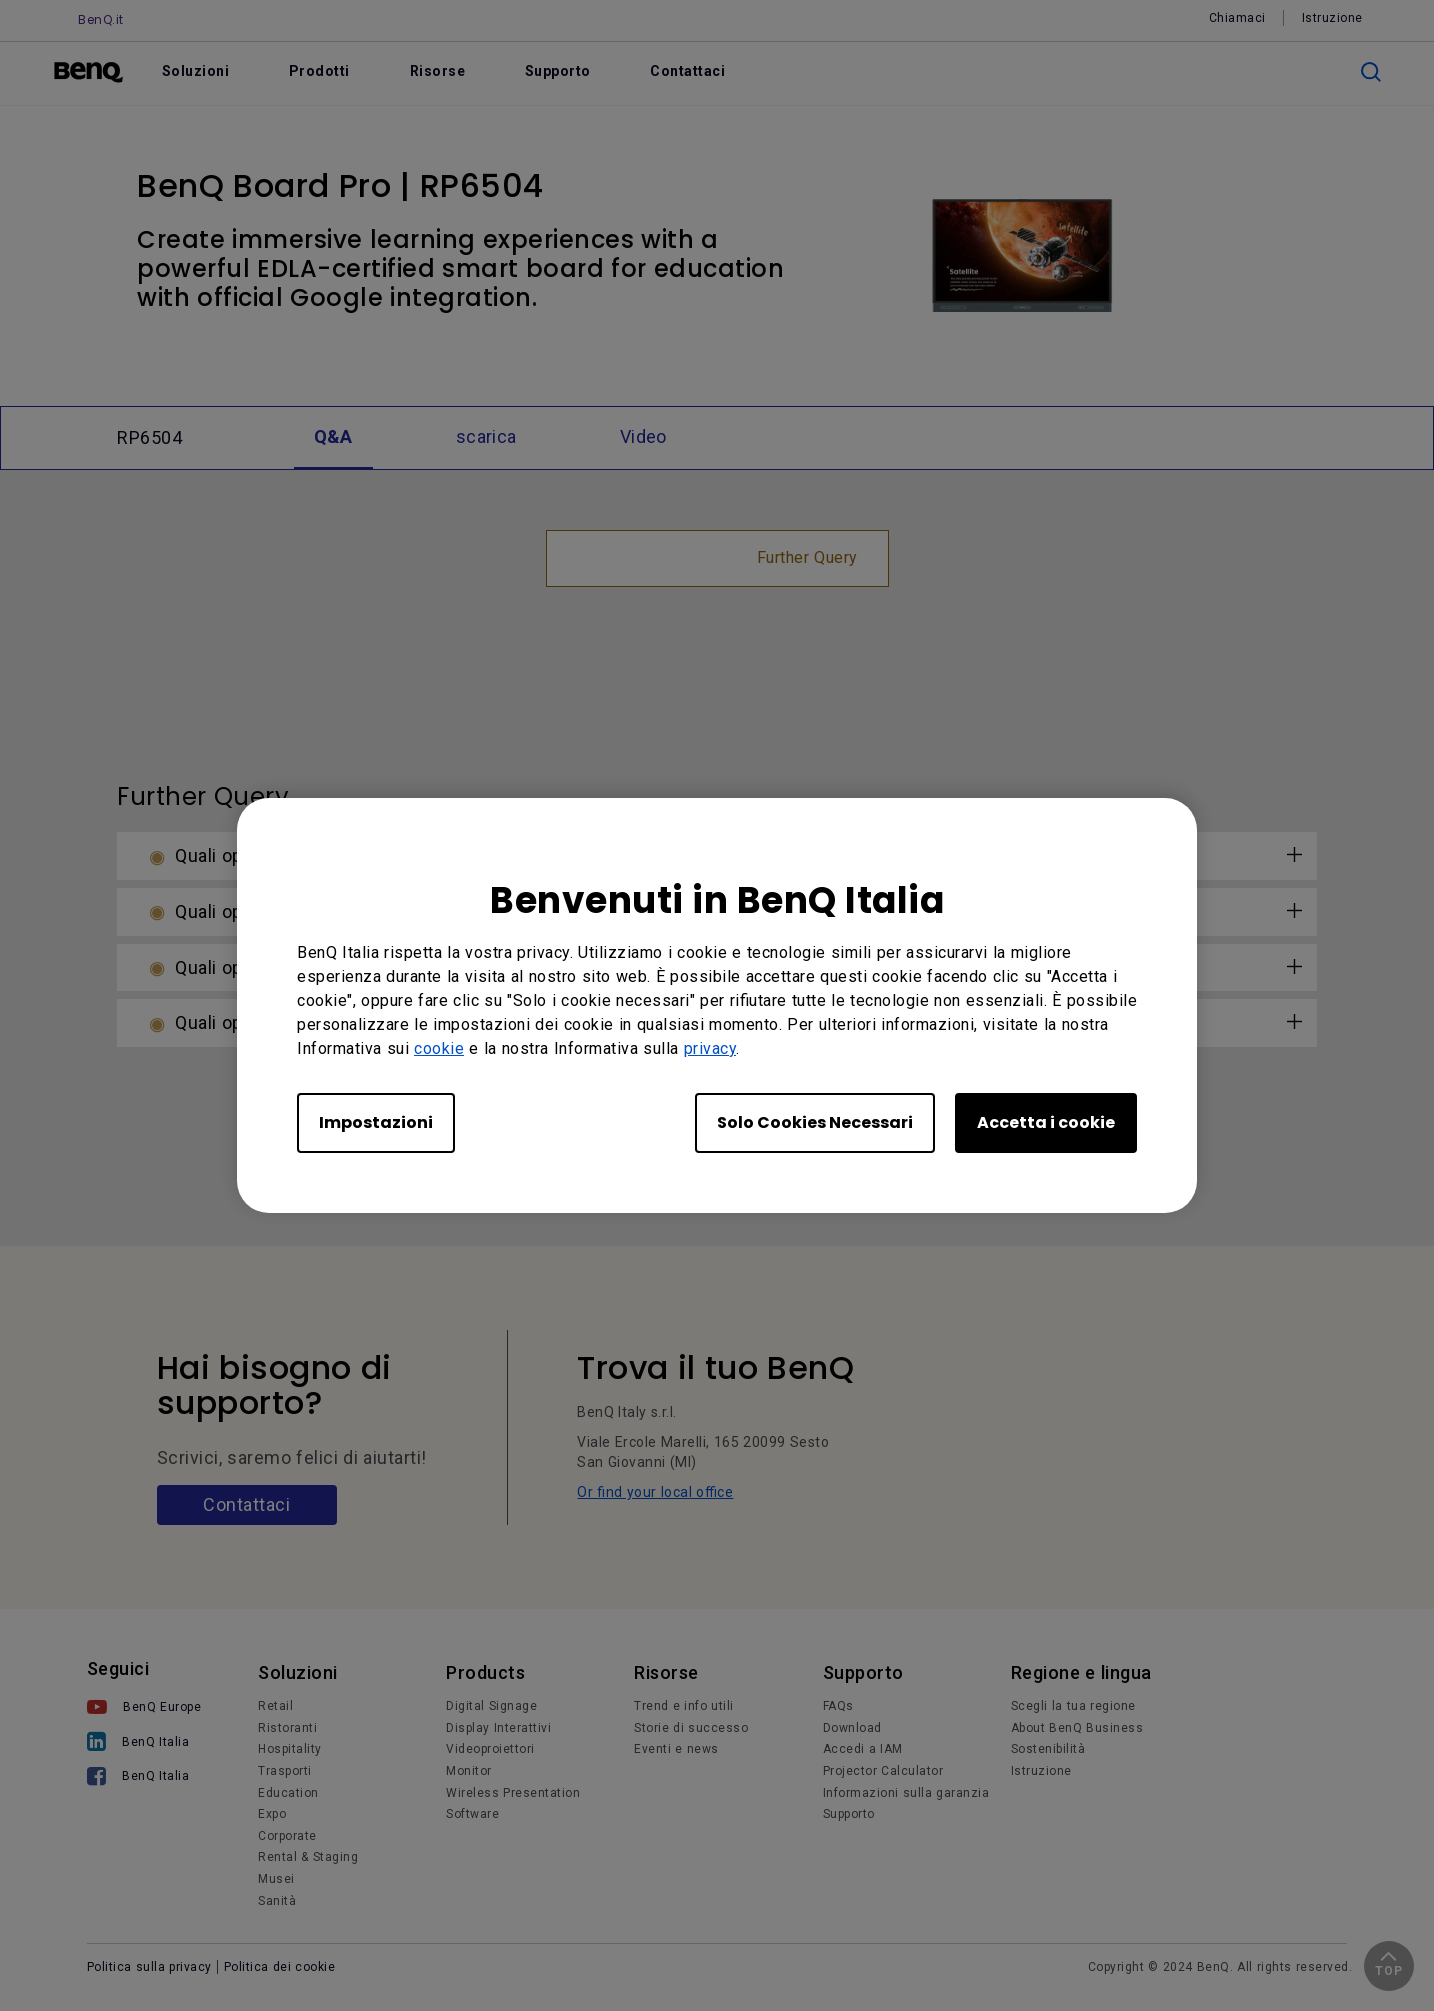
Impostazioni (376, 1122)
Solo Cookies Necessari (815, 1122)
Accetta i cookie (1046, 1122)
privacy (710, 1048)
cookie (439, 1048)
